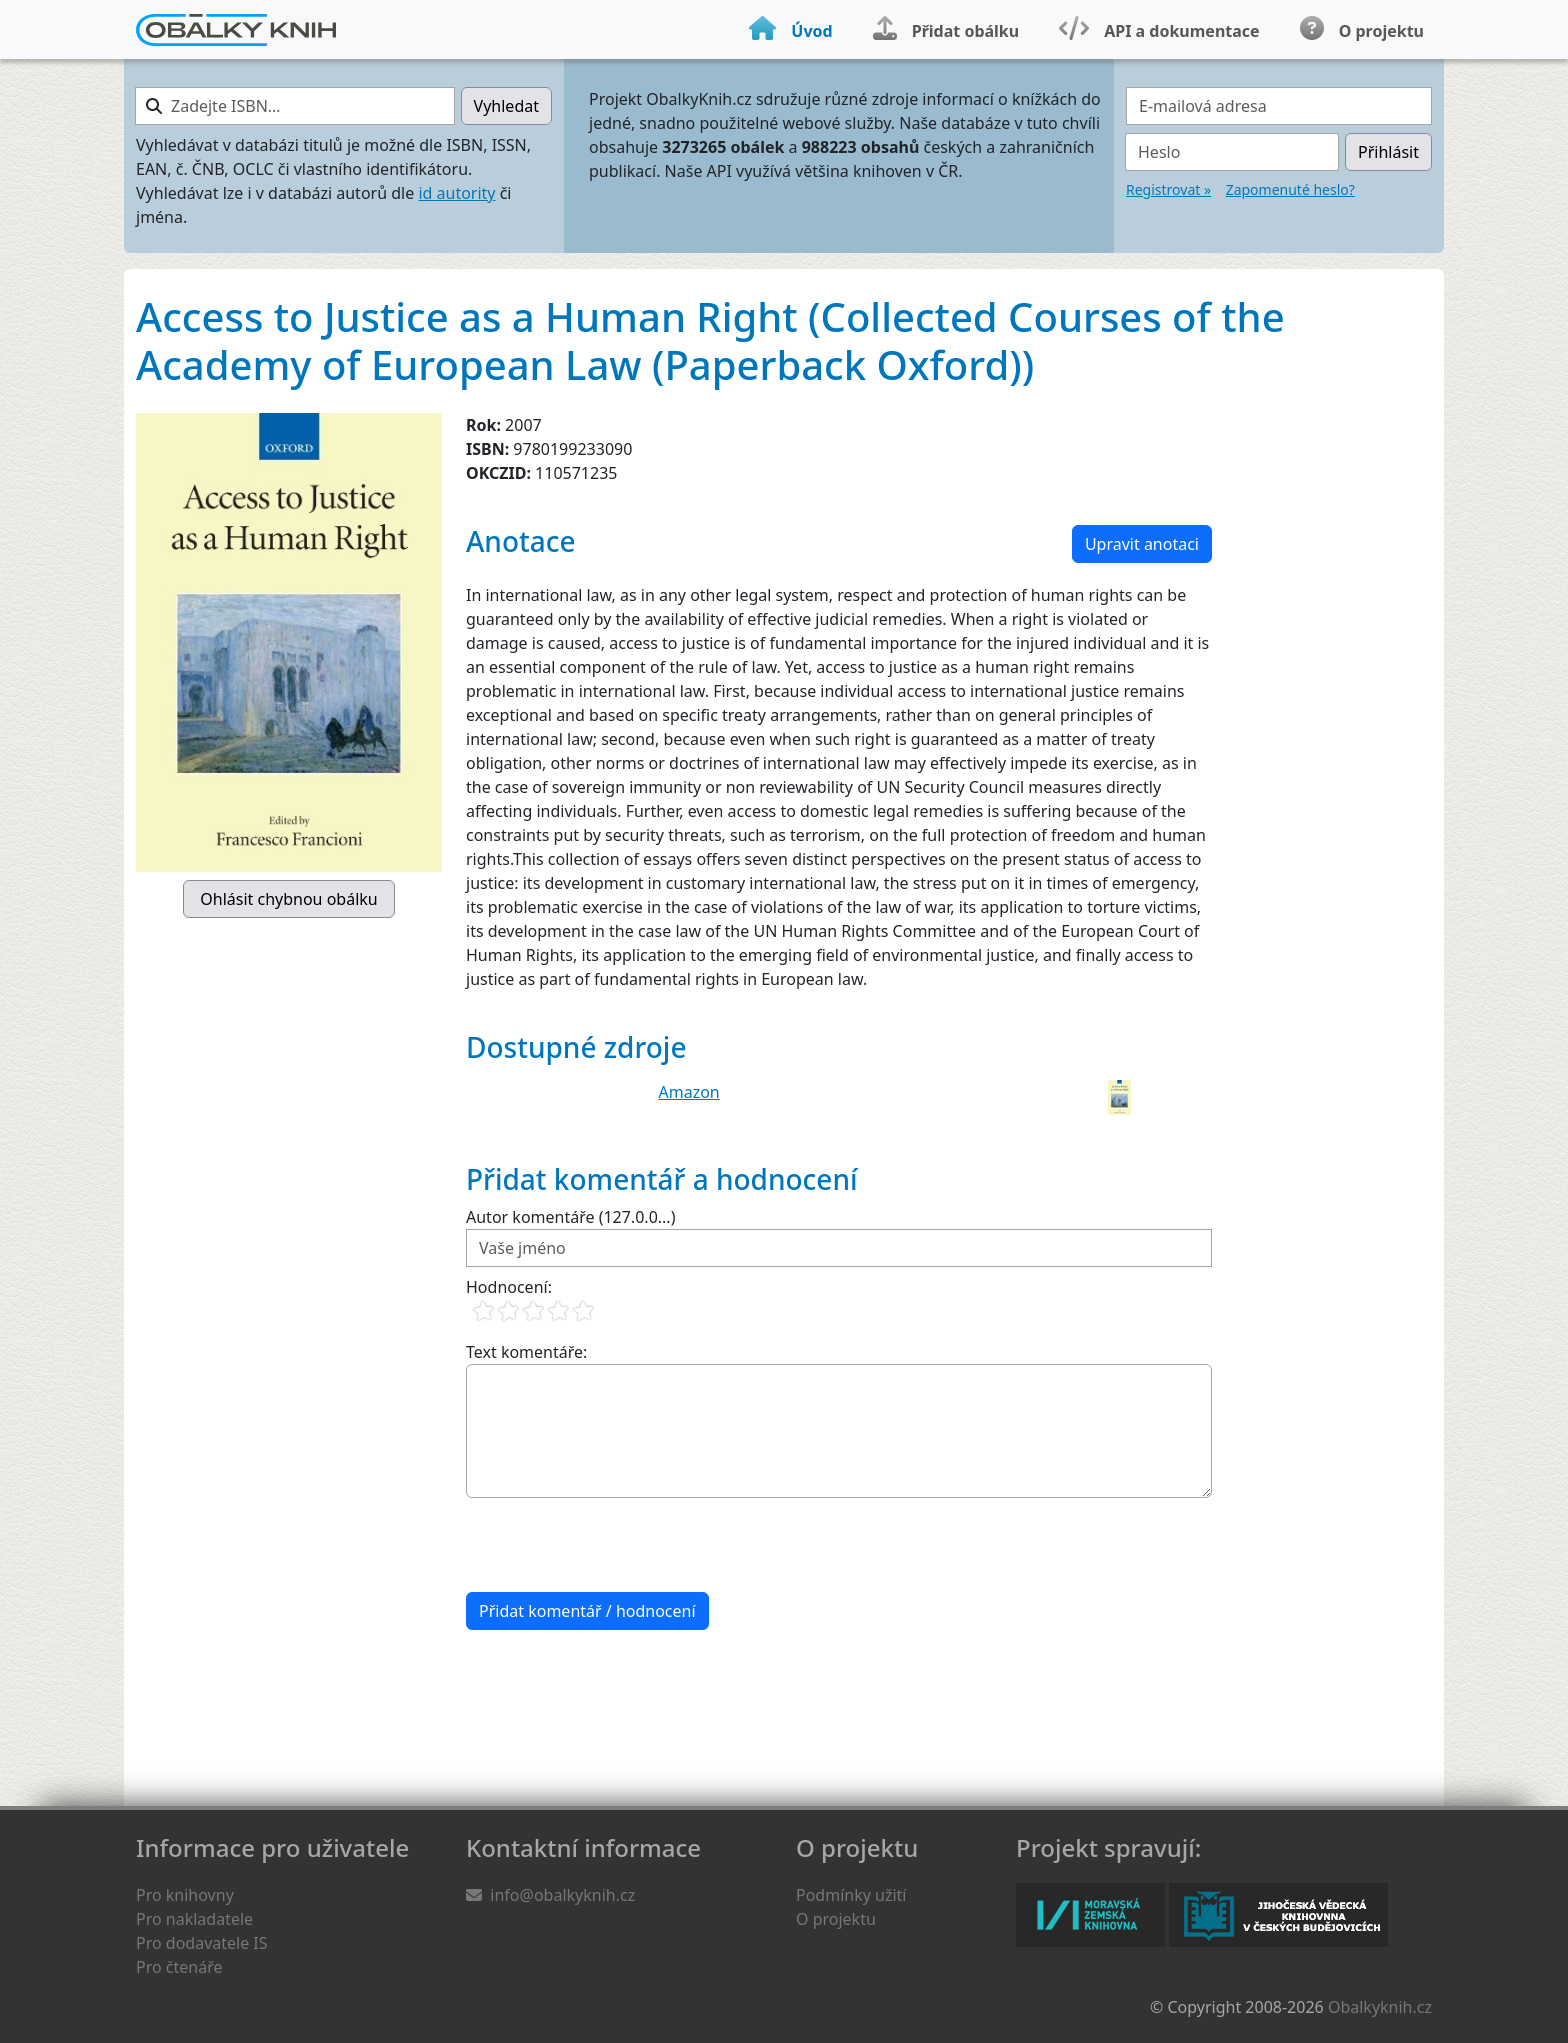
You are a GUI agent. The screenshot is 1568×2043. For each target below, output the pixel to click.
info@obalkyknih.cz (562, 1895)
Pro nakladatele (194, 1919)
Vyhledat (506, 106)
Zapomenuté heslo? (1290, 189)
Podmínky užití (851, 1895)
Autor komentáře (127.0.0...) (570, 1217)
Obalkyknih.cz (1380, 2007)
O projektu (836, 1919)
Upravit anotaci (1142, 544)
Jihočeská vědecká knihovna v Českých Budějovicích (1278, 1915)
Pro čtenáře (179, 1967)
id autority (456, 193)
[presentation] (618, 1545)
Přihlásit (1388, 152)
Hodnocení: (509, 1287)
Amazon (689, 1092)
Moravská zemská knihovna (1090, 1915)
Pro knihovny (185, 1895)
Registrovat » (1168, 189)
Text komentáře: (526, 1352)
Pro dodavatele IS (202, 1943)
